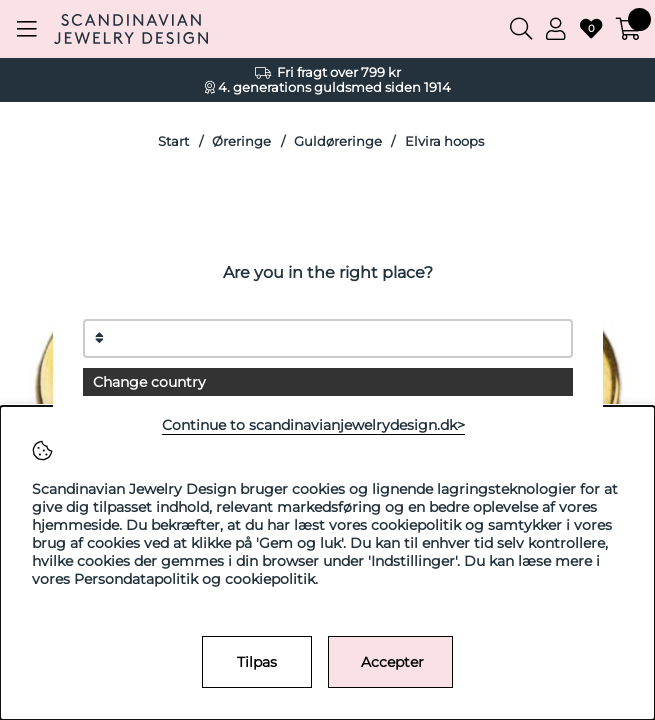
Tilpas (257, 662)
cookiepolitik (270, 579)
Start (173, 141)
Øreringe (241, 141)
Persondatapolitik (136, 579)
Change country (149, 382)
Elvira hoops (444, 141)
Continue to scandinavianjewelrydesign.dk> (313, 425)
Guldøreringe (338, 141)
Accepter (392, 662)
